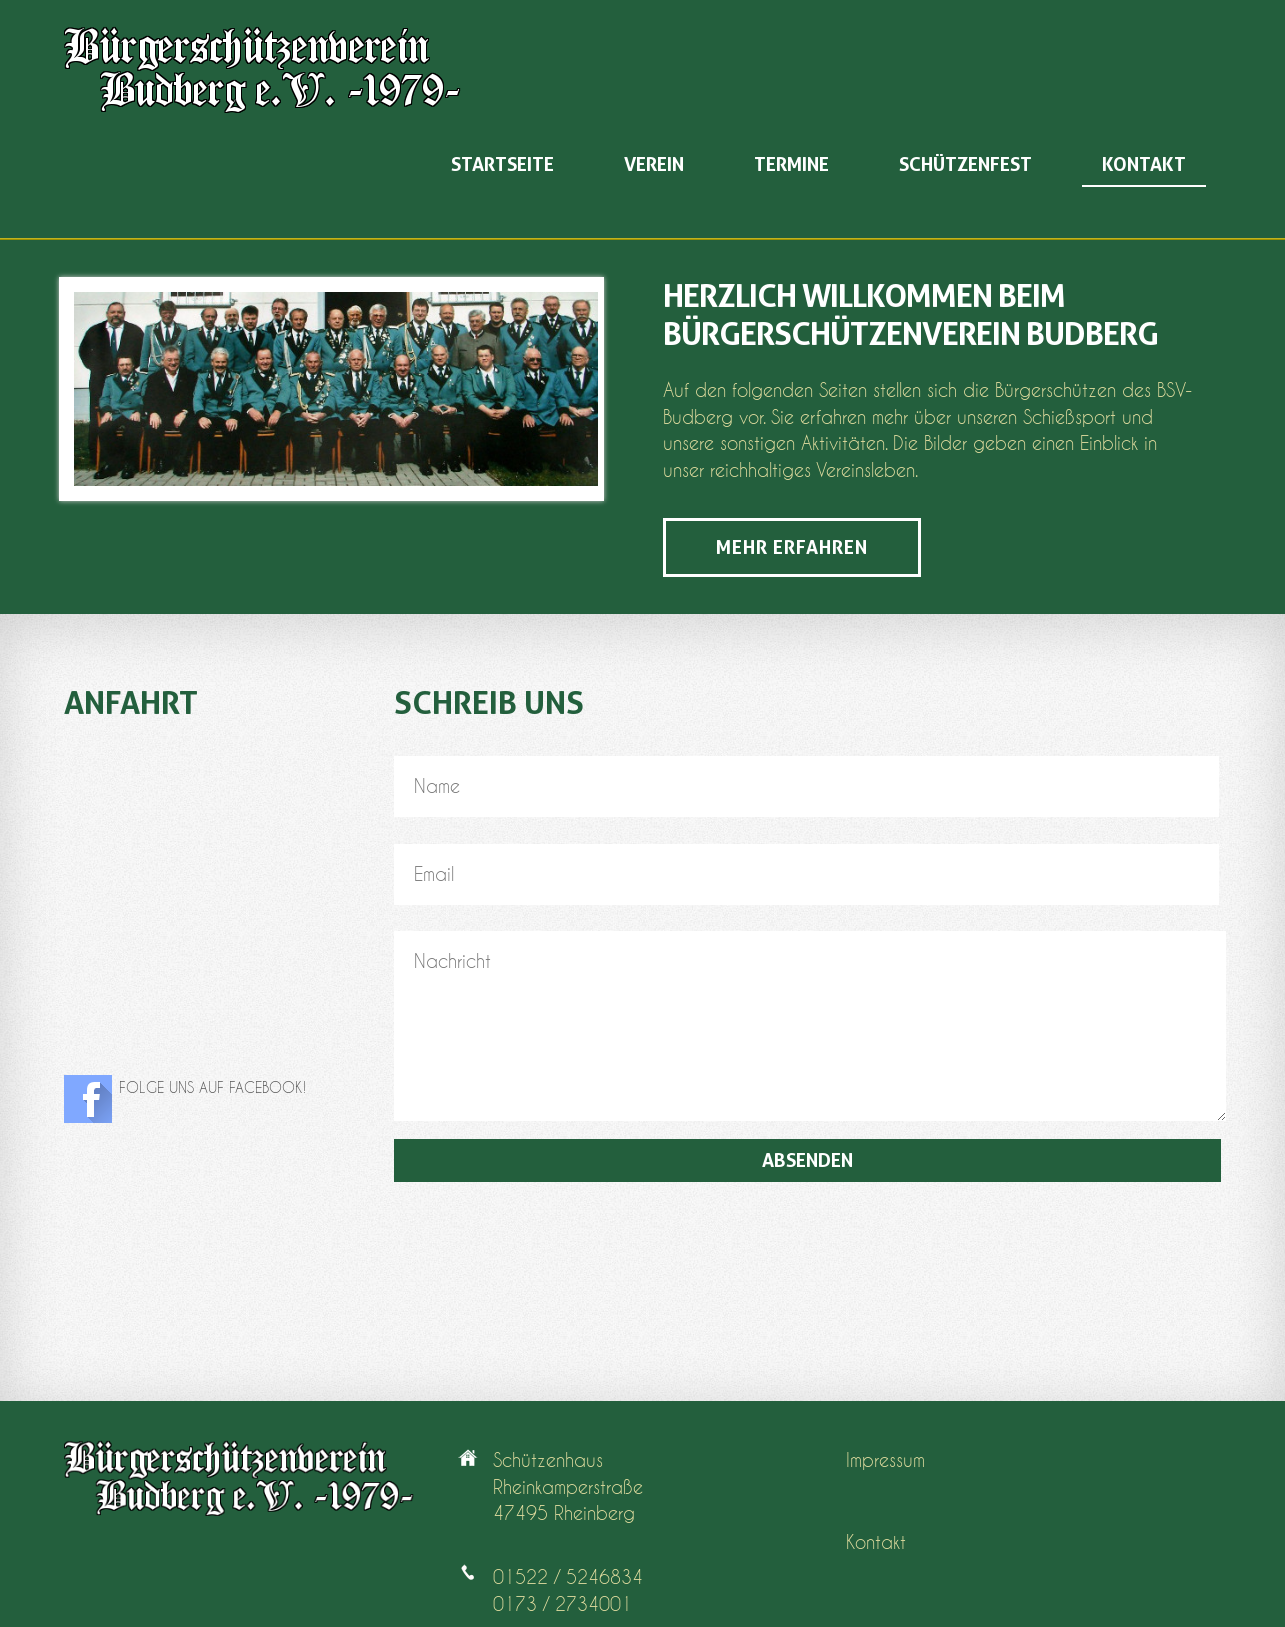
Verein (654, 164)
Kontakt (1144, 164)
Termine (791, 164)
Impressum (885, 1460)
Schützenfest (965, 164)
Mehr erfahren (792, 547)
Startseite (502, 164)
